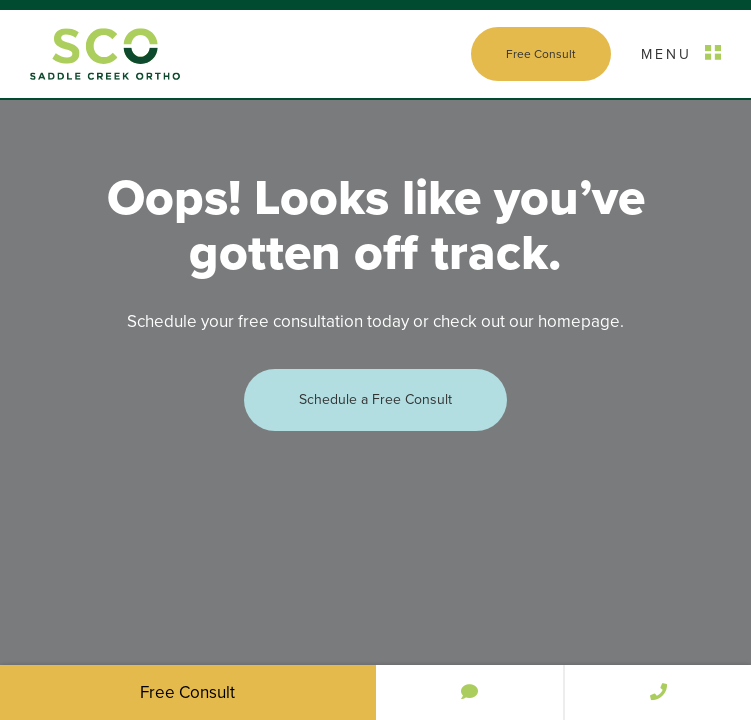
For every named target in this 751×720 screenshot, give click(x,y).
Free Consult (541, 54)
